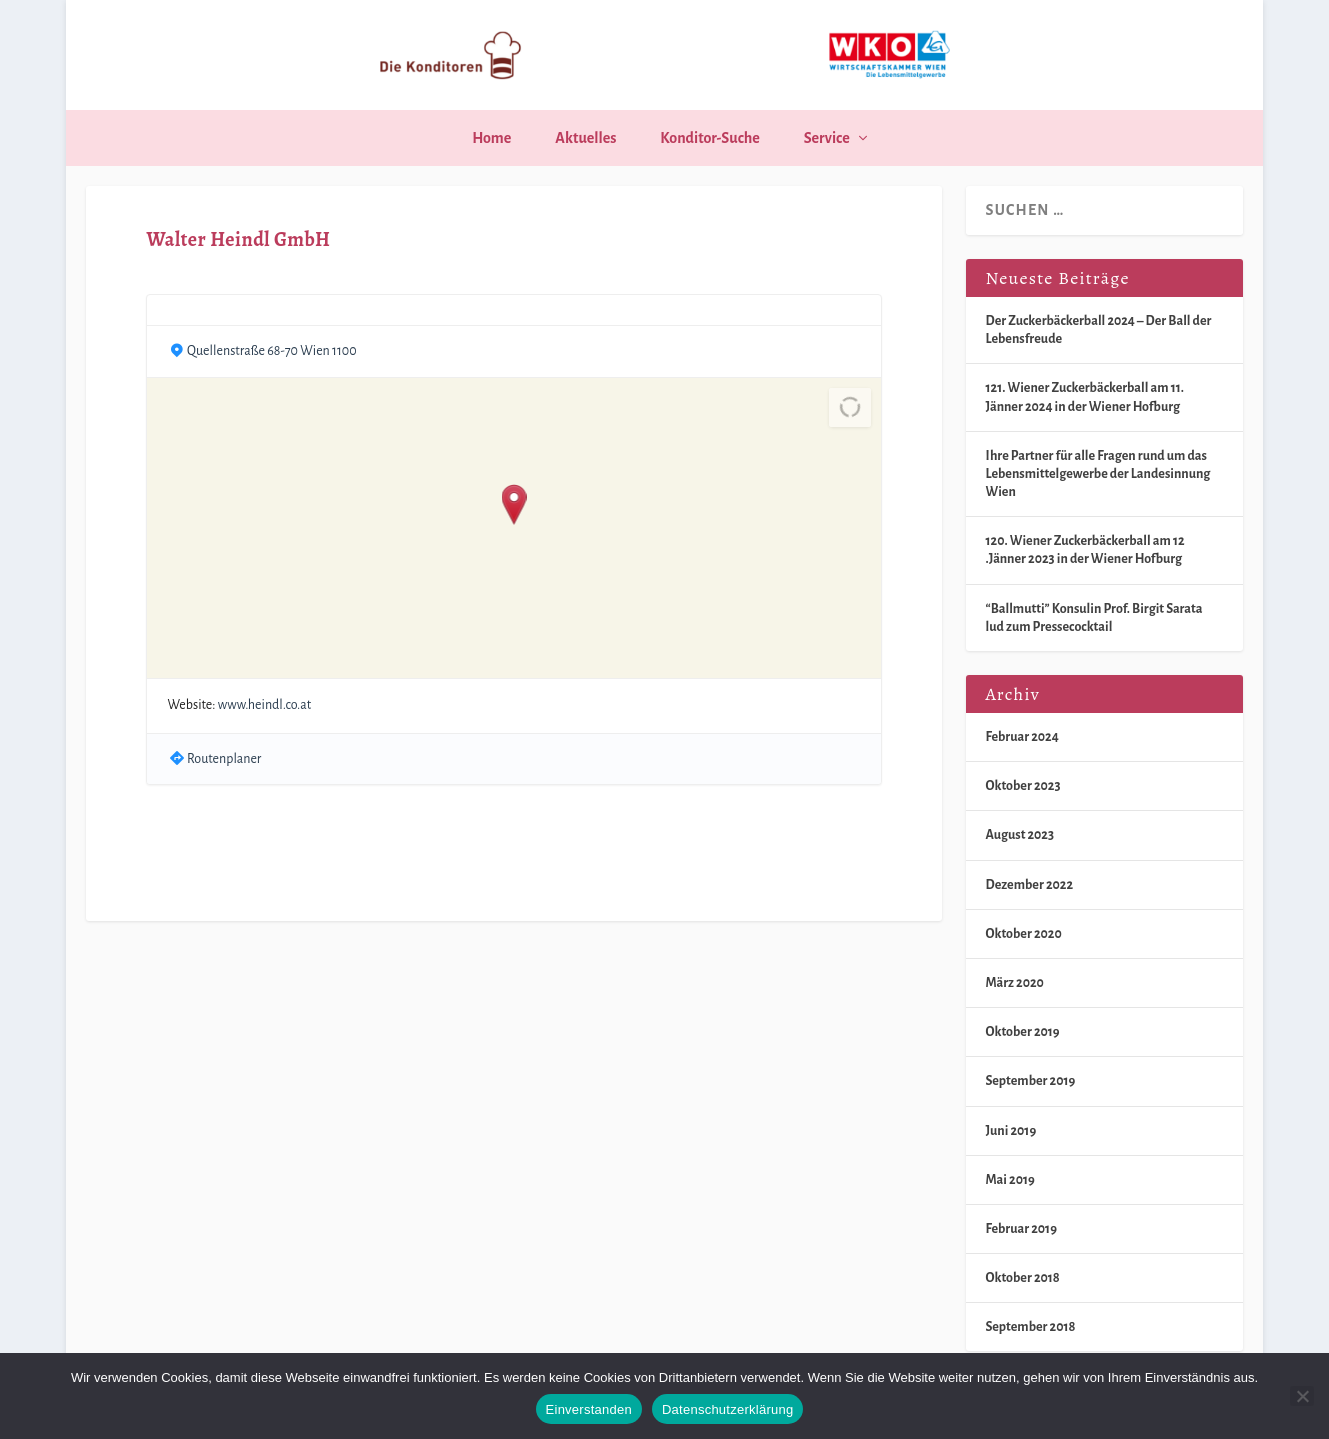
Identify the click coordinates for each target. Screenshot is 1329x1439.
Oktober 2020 (1024, 934)
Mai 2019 (1010, 1180)
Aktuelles (585, 138)
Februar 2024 (1022, 737)
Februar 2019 (1021, 1229)
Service (827, 138)
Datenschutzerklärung (727, 1409)
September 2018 (1031, 1327)
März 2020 (1015, 983)
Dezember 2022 (1029, 885)
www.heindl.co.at (264, 705)
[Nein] (1302, 1396)
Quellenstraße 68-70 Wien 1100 (271, 351)
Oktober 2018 (1023, 1278)
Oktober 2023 (1023, 786)
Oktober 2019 (1023, 1032)
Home (491, 138)
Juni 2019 (1011, 1131)
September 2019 (1031, 1081)
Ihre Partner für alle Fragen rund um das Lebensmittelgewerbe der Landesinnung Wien (1098, 474)
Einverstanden (589, 1409)
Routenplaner (224, 759)
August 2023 (1020, 835)
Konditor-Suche (709, 138)
